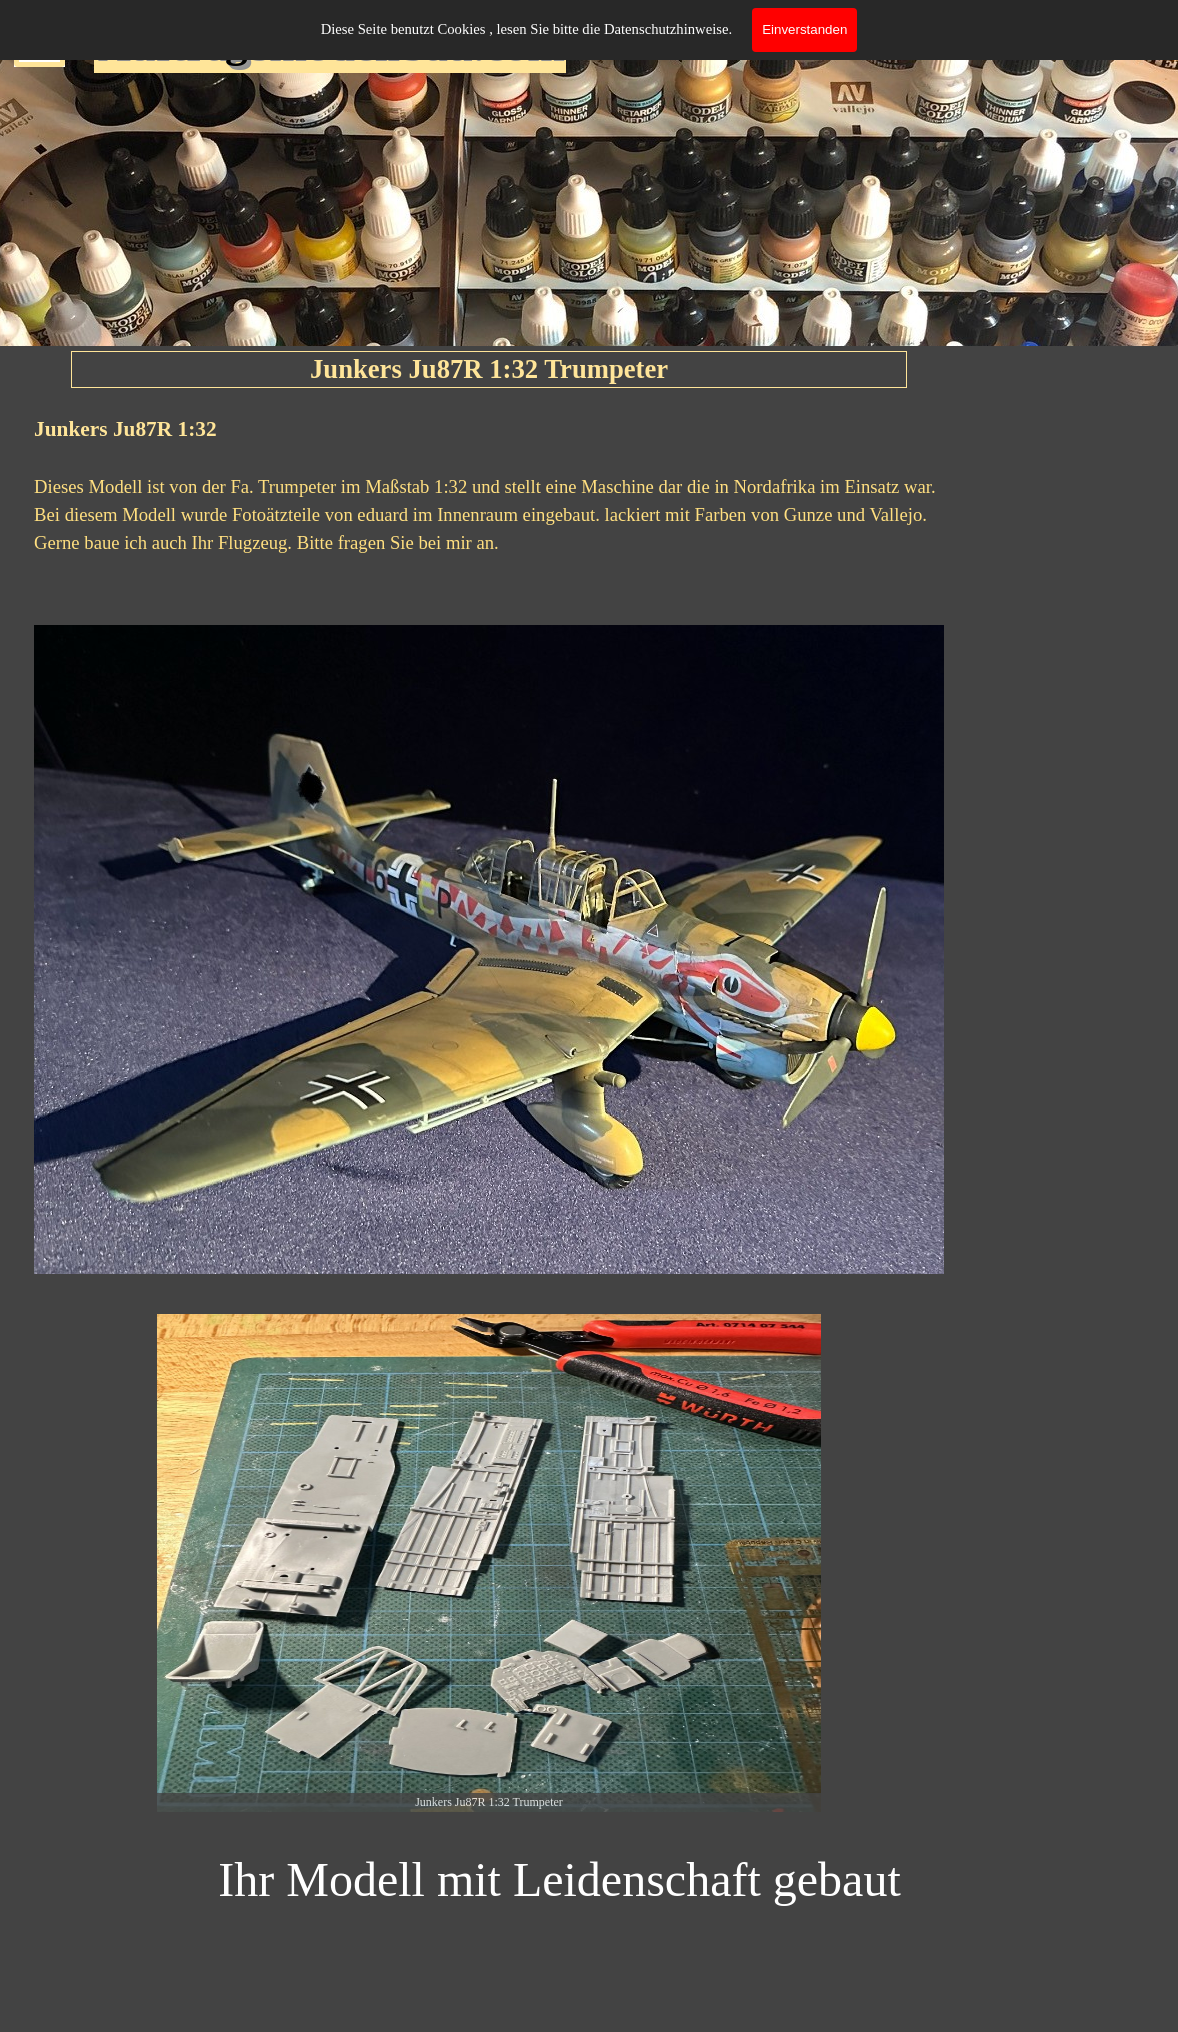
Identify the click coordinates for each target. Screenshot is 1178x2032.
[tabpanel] (489, 499)
